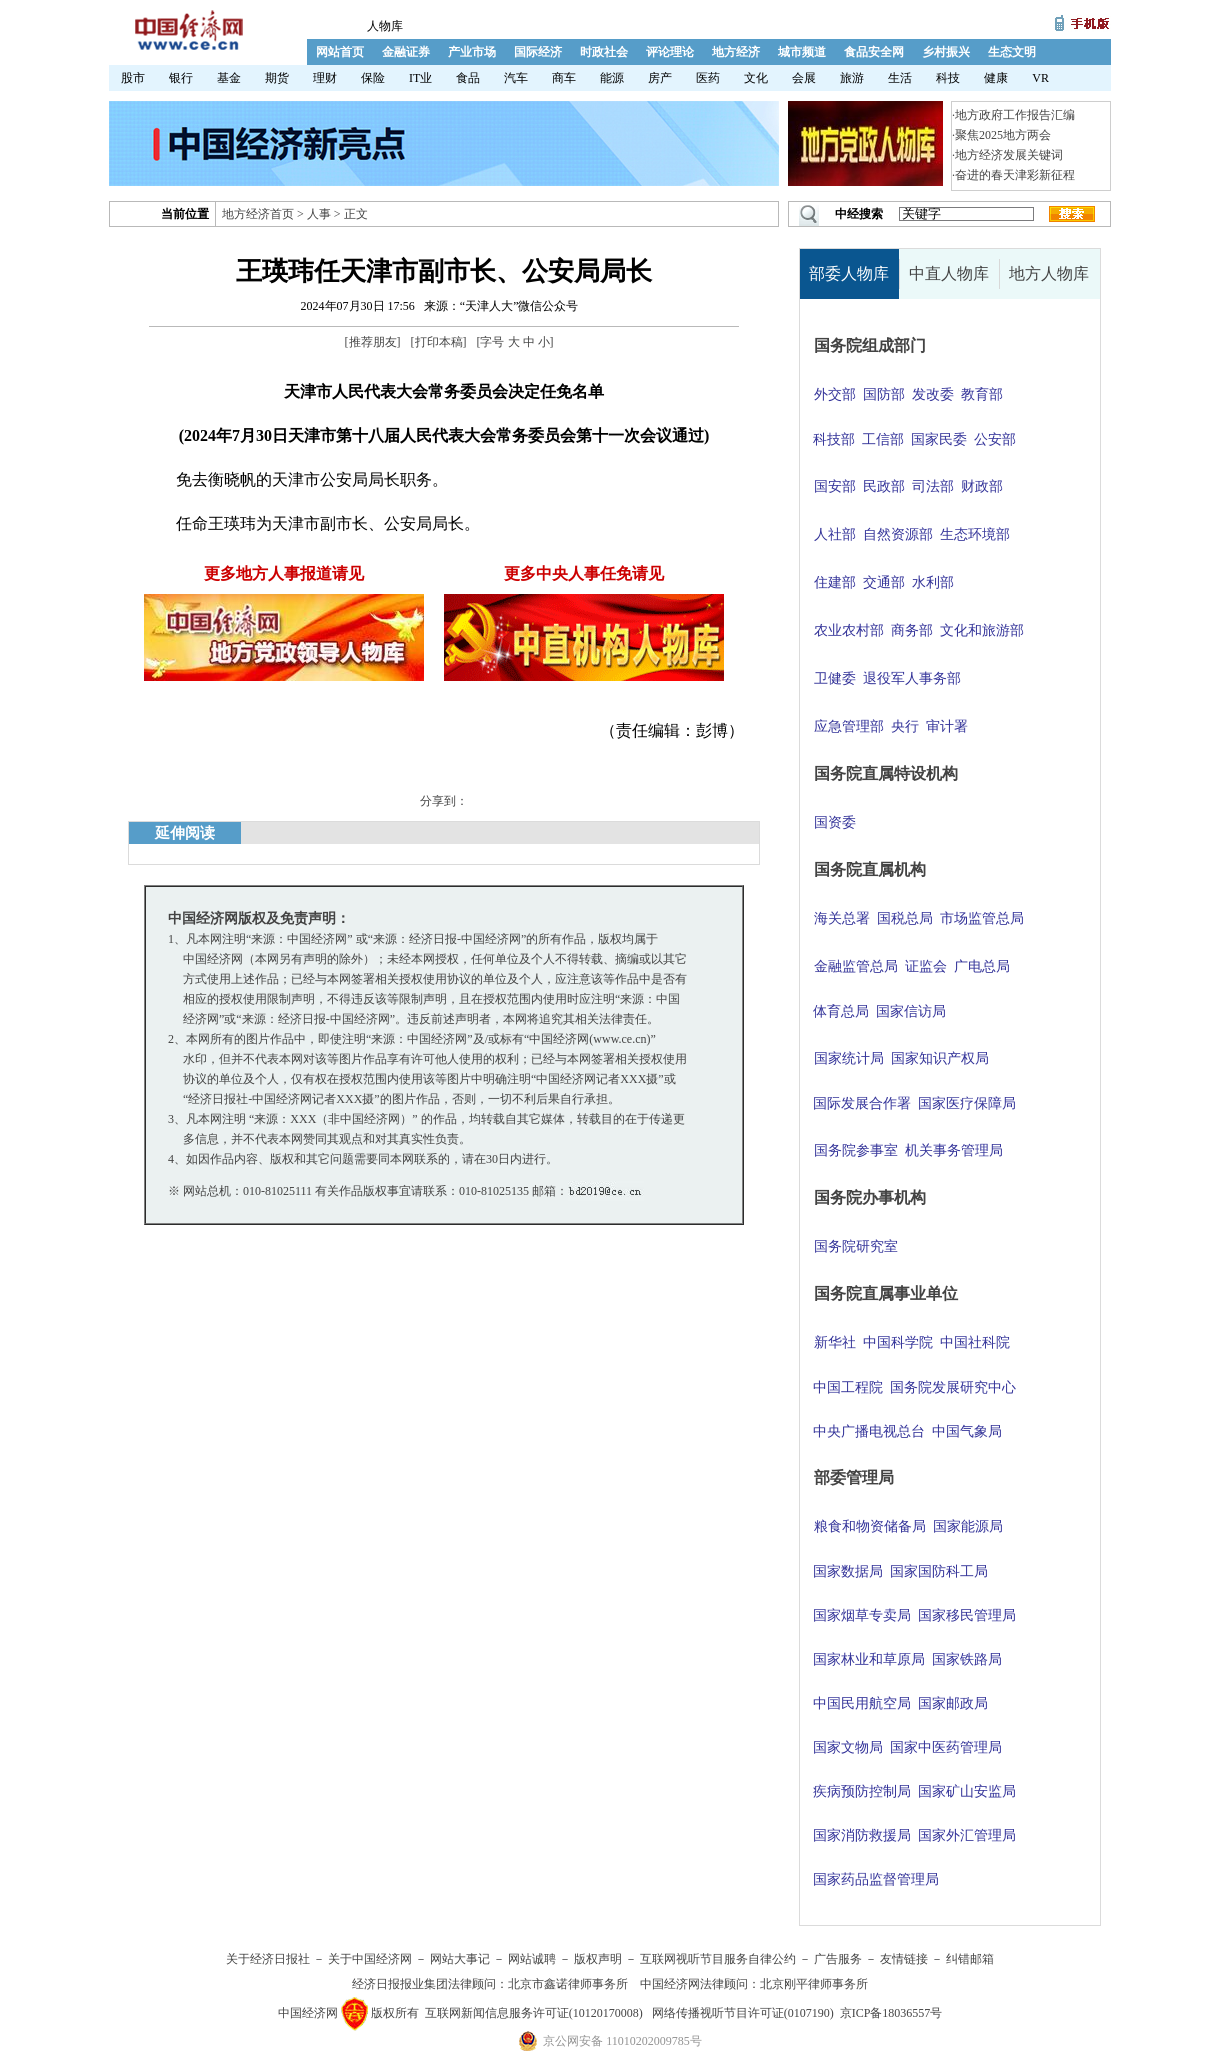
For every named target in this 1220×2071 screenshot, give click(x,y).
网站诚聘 (532, 1959)
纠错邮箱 (970, 1959)
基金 (229, 78)
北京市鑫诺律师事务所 (568, 1984)
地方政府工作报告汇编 (1015, 115)
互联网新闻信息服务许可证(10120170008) (534, 2013)
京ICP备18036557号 (891, 2013)
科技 (948, 78)
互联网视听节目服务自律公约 (718, 1959)
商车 (564, 78)
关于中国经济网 (370, 1959)
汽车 (516, 78)
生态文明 (1012, 52)
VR (1040, 78)
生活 (900, 78)
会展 (804, 78)
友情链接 (904, 1959)
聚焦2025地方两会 (1003, 135)
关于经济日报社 (268, 1959)
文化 (756, 78)
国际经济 (538, 52)
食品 (468, 78)
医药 (708, 78)
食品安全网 (874, 52)
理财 (325, 78)
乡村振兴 (946, 52)
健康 (996, 78)
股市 (133, 78)
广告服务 (838, 1959)
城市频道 (802, 52)
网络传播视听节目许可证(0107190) (743, 2013)
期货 (277, 78)
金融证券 (406, 52)
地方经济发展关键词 (1009, 155)
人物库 (385, 26)
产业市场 (472, 52)
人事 (319, 214)
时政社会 (604, 52)
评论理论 (670, 52)
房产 (660, 78)
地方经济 (736, 52)
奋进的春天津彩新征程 (1015, 175)
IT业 (420, 78)
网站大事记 (460, 1959)
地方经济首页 (258, 214)
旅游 (852, 78)
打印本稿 (439, 342)
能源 (612, 78)
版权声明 (598, 1959)
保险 (373, 78)
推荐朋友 (373, 342)
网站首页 (340, 52)
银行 (181, 78)
